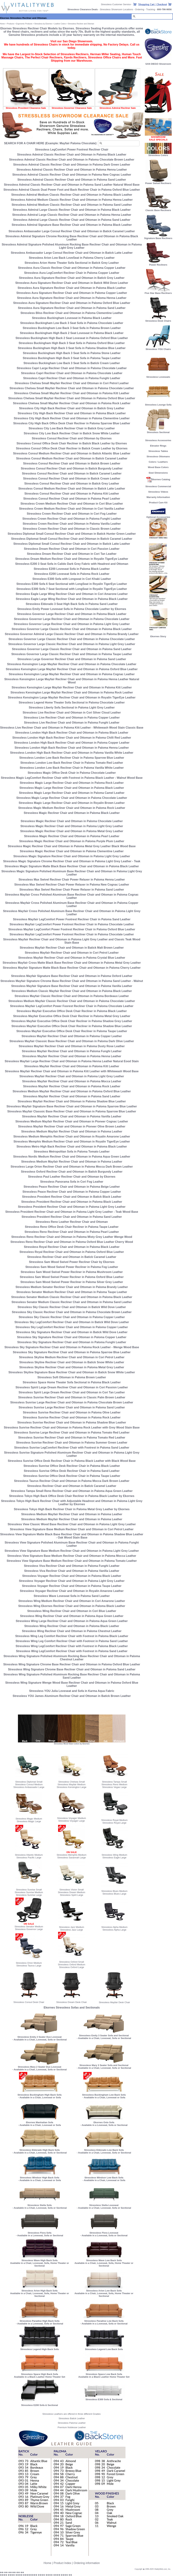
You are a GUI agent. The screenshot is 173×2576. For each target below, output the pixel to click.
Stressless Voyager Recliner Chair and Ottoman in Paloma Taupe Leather (71, 1585)
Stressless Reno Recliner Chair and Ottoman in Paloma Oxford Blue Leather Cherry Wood (71, 1241)
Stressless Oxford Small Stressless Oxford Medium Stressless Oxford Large (71, 1964)
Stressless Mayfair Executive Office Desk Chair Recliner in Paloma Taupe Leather (71, 1031)
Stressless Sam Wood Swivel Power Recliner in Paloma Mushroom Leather (72, 1271)
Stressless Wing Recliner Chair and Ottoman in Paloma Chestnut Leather (72, 1631)
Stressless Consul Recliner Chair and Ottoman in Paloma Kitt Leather (71, 493)
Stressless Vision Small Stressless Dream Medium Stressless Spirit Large (71, 1892)
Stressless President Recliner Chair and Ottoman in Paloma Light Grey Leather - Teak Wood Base (71, 1211)
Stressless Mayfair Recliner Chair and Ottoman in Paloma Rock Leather (71, 1086)
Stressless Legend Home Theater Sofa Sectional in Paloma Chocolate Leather (72, 702)
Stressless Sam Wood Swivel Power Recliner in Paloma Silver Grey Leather (71, 1282)
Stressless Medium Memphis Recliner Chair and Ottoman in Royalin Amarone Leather (71, 1136)
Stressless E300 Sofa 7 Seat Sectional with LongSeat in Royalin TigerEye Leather (71, 588)
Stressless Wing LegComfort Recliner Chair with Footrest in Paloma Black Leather (72, 1646)
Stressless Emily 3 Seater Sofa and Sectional (104, 2035)
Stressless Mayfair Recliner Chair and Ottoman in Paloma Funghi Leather (72, 1051)
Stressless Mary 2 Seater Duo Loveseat (39, 2066)
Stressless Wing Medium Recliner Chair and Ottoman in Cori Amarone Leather (71, 1600)
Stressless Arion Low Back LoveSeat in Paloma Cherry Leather (72, 257)
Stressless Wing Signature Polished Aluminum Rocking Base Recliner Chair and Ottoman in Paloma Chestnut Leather (71, 1658)
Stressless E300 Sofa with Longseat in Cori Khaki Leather (71, 578)
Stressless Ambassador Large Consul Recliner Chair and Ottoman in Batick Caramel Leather (72, 231)
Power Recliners (158, 263)
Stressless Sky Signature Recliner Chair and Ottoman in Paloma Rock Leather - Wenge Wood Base (71, 1347)
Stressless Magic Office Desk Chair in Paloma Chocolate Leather (72, 772)
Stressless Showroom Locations (116, 9)
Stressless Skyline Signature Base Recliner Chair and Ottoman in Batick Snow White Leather (71, 1372)
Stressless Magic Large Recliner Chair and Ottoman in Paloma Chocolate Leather (71, 797)
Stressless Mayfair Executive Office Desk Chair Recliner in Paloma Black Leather (72, 1011)
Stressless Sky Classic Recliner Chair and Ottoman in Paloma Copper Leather (72, 1317)
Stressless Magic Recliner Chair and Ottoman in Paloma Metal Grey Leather (71, 831)
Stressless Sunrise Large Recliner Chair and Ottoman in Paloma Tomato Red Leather (71, 1432)
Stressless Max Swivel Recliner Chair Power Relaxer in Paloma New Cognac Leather (71, 884)
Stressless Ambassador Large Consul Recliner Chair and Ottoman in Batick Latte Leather (72, 252)
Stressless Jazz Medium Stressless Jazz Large (71, 1928)
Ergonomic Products (24, 24)
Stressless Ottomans (158, 456)
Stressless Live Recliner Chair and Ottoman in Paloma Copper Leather (72, 717)
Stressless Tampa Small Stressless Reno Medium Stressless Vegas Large (114, 1784)
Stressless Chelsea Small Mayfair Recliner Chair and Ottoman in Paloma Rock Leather (71, 403)
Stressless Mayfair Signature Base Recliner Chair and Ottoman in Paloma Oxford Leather (71, 975)
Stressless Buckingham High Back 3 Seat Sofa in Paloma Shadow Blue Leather (71, 348)
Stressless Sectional (158, 431)
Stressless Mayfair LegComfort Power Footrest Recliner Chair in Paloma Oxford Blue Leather (71, 929)
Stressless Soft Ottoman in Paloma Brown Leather (71, 1377)
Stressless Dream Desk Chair (71, 2002)
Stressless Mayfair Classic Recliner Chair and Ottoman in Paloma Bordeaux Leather (72, 996)
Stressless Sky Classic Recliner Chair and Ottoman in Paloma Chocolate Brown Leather (72, 1312)
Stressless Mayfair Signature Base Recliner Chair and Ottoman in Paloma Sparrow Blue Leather (71, 1106)
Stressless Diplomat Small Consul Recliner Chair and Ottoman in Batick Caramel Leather (71, 538)
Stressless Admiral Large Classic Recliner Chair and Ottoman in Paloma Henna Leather (71, 214)
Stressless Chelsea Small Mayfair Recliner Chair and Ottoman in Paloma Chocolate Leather (72, 388)
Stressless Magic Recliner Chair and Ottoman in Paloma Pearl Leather (71, 836)
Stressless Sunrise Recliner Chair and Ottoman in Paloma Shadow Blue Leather (71, 1422)
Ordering (139, 9)
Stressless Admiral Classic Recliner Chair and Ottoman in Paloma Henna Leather (71, 169)
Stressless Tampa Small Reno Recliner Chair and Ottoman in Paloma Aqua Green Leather (71, 1490)
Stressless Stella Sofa (39, 2204)
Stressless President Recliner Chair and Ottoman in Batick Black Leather (71, 1196)
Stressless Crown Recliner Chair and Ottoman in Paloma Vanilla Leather (72, 523)
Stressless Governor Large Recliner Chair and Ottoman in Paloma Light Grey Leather (72, 624)
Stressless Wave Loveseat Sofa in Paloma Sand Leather (72, 1595)
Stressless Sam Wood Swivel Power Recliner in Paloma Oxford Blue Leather (72, 1277)
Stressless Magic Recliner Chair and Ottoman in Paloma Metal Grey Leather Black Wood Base (72, 846)
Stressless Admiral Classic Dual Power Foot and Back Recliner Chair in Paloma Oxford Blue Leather (71, 189)
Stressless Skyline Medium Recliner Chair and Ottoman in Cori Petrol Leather (72, 1357)
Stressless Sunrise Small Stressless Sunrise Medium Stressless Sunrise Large (29, 1892)
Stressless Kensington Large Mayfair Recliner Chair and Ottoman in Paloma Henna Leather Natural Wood (71, 681)
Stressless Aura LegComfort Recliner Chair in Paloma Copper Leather (71, 272)
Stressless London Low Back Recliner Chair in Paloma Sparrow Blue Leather (71, 757)
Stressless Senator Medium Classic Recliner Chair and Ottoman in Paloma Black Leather (71, 1297)
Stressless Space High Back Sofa (39, 2374)
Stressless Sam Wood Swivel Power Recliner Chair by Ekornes (71, 1261)
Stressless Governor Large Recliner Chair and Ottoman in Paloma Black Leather (71, 614)
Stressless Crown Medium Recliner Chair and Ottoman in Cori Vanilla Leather (71, 508)
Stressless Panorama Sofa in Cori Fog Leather (71, 1181)
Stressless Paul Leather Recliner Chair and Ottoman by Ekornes (71, 1176)
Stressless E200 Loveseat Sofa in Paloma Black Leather (72, 568)
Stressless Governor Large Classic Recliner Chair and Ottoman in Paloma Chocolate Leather (71, 639)
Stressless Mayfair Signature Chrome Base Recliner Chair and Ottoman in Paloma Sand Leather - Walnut (71, 980)
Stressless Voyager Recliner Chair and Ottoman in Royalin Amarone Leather (72, 1590)
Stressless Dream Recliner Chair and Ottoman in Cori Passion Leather (72, 548)
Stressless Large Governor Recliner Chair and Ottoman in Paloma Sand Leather (71, 659)
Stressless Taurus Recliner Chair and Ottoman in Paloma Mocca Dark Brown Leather (71, 1480)
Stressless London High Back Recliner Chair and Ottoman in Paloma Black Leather (71, 732)
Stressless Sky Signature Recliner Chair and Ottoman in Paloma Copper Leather (71, 1337)
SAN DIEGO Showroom (158, 64)
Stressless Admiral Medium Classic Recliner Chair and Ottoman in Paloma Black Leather (71, 194)
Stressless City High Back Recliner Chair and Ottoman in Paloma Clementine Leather (72, 418)
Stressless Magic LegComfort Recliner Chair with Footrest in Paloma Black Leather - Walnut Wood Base (72, 777)
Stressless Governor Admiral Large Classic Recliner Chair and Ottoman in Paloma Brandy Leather (72, 634)
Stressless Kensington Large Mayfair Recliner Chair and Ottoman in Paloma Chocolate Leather (71, 664)
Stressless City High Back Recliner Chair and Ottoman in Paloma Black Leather (72, 413)
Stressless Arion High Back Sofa (40, 2290)
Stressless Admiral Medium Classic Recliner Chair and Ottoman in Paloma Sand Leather (72, 204)
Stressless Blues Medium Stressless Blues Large (114, 1892)
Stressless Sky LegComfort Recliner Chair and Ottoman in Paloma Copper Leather (72, 1327)
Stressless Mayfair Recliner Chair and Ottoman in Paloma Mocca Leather (71, 1081)
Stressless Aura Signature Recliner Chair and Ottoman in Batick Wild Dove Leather (71, 282)
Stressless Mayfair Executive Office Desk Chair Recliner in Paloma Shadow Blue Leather (71, 1026)
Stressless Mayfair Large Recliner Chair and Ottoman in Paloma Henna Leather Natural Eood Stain (72, 1061)
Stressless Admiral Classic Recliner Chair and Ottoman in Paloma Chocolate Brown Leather (71, 159)
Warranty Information (158, 497)
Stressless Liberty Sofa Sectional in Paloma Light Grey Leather (72, 707)
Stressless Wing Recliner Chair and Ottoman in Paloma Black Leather (71, 1626)
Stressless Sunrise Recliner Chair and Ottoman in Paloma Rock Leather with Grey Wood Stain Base (71, 1427)
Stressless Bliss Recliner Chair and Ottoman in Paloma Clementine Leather (71, 312)
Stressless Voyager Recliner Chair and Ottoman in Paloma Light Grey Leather (71, 1580)
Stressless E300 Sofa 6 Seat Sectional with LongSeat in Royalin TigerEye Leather (71, 583)
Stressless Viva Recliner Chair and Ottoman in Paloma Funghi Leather (71, 1565)
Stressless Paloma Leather (72, 2423)
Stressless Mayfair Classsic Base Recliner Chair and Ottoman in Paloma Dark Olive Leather (72, 1041)
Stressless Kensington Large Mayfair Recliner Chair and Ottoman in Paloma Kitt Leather (72, 687)
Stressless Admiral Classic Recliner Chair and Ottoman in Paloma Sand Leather (71, 179)
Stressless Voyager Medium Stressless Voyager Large (71, 1819)
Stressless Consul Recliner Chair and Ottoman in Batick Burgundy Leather (72, 468)
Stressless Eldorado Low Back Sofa (104, 2150)
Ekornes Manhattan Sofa (39, 2122)
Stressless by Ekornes (43, 24)
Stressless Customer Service (116, 4)
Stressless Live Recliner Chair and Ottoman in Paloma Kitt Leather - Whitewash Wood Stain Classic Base (71, 727)
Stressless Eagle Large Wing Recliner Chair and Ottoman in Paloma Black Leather (72, 598)
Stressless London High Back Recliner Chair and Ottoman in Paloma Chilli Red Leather (71, 737)
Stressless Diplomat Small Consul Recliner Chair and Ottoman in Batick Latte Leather (71, 543)
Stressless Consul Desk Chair (28, 2002)
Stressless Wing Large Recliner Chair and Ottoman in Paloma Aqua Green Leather (72, 1621)
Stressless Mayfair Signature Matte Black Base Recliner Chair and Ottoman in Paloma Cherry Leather (72, 967)
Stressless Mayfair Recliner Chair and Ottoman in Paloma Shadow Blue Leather (72, 1101)
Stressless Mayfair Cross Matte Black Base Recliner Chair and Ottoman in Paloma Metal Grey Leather (72, 962)
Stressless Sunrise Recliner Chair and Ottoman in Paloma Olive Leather (71, 1412)
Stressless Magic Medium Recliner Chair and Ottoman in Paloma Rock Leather (71, 807)
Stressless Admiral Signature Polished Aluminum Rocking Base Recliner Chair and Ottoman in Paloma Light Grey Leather (72, 246)
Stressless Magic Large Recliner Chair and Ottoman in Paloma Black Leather (71, 787)
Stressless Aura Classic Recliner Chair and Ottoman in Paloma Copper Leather (71, 267)
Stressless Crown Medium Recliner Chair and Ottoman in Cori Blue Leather (71, 503)
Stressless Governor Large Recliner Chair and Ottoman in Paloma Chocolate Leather (72, 619)
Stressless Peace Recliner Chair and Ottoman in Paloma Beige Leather (71, 1186)
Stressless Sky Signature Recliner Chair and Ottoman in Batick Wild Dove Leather (71, 1332)
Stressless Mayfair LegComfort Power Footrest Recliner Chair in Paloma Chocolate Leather (72, 924)
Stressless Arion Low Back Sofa (104, 2290)
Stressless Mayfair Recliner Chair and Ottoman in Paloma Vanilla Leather (71, 1116)
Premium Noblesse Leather (72, 2427)
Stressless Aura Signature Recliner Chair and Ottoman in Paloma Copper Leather (71, 292)
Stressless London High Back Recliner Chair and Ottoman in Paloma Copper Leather (72, 742)
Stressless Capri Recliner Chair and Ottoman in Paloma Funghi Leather (71, 378)
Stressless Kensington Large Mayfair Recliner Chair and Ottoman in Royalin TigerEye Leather (72, 697)
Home (47, 2563)
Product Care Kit (158, 502)
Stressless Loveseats (158, 375)
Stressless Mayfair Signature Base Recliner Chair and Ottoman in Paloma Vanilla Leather (71, 986)
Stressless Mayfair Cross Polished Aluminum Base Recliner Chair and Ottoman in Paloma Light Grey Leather (72, 913)
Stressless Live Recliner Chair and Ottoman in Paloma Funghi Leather (72, 722)
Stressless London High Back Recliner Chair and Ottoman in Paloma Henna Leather (72, 747)
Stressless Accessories (158, 440)
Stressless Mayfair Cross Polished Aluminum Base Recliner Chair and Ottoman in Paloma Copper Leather (71, 904)
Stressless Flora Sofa (39, 2231)
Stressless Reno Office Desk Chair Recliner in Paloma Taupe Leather (72, 1226)
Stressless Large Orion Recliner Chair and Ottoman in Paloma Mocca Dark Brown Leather (72, 1166)
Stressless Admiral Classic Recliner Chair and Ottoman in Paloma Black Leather (71, 154)
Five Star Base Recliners (158, 292)
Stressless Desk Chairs (158, 319)
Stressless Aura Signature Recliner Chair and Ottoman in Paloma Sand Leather (71, 307)
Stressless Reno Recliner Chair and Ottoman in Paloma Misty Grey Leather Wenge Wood (71, 1236)
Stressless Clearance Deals (82, 9)
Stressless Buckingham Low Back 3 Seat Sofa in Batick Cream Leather (71, 363)
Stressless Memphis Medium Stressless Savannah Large (71, 1856)
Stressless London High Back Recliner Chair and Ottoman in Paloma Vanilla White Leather (71, 752)
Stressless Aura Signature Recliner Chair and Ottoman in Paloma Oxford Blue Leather (71, 302)
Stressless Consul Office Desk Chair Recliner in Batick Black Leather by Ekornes (71, 443)
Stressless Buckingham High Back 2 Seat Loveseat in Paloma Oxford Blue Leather (72, 338)
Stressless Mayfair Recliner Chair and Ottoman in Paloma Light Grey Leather (71, 1076)
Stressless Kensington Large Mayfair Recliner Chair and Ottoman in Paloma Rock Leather (72, 692)
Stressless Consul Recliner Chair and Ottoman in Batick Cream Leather (71, 478)
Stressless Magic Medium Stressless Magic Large (29, 1820)
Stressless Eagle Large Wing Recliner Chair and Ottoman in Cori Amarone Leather (72, 593)
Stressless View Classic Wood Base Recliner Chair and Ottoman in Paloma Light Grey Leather (72, 1524)
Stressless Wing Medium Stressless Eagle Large (114, 1856)
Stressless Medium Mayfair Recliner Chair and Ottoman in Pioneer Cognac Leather (71, 1121)
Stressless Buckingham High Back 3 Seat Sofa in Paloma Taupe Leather (72, 358)
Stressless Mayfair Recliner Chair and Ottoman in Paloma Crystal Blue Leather (71, 957)
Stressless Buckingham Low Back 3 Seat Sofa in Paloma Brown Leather (72, 328)
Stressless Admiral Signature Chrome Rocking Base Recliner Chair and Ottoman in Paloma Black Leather (71, 238)
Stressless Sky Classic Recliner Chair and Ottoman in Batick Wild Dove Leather (72, 1307)
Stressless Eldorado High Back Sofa (40, 2150)
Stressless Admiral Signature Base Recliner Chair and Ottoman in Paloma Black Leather (72, 224)
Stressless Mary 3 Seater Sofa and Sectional (103, 2065)
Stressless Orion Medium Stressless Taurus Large (29, 1964)
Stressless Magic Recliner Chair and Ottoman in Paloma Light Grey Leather (71, 826)
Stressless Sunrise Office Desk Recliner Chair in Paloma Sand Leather (72, 1470)
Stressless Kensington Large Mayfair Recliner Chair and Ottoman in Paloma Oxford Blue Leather (72, 669)
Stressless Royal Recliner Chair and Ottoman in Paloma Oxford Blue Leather (72, 1251)
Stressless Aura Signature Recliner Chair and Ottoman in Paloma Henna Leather (71, 297)
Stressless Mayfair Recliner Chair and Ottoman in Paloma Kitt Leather (71, 1066)
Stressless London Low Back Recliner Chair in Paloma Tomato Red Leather (71, 762)
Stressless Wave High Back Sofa (40, 2260)
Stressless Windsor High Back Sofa (39, 2177)
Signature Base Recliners (158, 237)
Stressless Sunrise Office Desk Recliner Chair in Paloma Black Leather (71, 1465)
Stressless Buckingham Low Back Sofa (104, 2094)
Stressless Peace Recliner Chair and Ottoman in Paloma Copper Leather (71, 1191)
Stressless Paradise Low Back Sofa (104, 2321)
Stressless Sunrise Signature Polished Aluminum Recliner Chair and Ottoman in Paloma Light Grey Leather (71, 1454)
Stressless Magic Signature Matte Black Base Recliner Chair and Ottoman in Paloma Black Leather (71, 866)
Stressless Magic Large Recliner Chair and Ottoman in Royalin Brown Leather (72, 802)
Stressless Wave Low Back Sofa (104, 2260)
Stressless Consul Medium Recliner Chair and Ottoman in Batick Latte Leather (71, 488)
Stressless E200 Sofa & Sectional (39, 2405)
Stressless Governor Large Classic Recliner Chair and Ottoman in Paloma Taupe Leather (71, 654)
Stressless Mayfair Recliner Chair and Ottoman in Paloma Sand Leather (71, 1096)
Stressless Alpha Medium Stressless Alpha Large (114, 1928)
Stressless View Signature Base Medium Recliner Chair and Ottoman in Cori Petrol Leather (72, 1529)
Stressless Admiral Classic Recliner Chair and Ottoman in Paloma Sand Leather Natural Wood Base (72, 184)
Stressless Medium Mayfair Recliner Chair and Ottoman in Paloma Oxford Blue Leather (72, 1091)
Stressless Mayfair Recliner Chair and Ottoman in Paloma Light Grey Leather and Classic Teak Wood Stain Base (71, 941)
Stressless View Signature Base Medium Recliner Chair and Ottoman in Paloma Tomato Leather (72, 1560)
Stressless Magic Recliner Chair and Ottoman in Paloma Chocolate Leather (72, 821)
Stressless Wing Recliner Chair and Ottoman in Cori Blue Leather (71, 1611)
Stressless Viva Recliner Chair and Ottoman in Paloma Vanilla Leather (71, 1570)
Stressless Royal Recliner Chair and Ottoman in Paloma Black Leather (72, 1246)
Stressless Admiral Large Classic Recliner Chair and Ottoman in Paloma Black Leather (72, 209)
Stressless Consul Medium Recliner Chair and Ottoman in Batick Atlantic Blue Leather (72, 453)
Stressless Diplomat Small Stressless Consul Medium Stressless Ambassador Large (28, 1784)
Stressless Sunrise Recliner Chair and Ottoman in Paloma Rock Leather (71, 1417)
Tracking (150, 9)
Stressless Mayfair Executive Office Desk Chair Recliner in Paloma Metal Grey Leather (71, 1016)
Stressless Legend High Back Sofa (39, 2349)
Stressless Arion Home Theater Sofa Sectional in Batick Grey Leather (72, 262)
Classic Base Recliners (158, 209)
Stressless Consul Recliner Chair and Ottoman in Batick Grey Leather (71, 483)
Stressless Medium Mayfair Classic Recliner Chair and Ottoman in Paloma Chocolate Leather (71, 1001)
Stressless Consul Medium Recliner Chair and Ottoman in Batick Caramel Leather (71, 458)
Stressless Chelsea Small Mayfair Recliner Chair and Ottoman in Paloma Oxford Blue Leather (71, 398)
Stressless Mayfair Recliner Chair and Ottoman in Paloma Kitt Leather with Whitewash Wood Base (72, 1071)
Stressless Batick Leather (72, 2418)
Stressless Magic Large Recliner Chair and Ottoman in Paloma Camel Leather (72, 792)
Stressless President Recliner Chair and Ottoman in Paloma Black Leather (71, 1201)
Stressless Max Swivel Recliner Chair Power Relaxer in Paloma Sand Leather (71, 889)
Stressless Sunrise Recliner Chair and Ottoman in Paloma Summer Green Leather (71, 1442)
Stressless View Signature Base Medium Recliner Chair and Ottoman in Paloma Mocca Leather (71, 1555)
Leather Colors (60, 24)
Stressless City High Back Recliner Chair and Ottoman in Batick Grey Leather (71, 408)
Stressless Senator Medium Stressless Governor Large (29, 1928)
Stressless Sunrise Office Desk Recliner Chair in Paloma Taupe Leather (71, 1475)
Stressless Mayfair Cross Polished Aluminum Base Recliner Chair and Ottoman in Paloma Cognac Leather (71, 896)
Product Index (62, 2563)
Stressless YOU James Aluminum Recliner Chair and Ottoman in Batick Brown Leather (72, 1695)
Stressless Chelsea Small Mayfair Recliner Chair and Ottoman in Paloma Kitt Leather (71, 393)
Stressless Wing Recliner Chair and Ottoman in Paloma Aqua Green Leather (71, 1616)
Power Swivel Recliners (158, 183)
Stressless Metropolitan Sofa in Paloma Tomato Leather (72, 1151)
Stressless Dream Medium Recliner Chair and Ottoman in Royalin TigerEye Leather (71, 558)
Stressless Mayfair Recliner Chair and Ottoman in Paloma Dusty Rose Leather (72, 1046)
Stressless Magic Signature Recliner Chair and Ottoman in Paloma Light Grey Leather (71, 856)
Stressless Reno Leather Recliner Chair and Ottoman (72, 1221)
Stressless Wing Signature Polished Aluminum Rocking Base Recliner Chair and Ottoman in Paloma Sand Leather (71, 1676)
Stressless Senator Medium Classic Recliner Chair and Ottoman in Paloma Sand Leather (71, 1302)
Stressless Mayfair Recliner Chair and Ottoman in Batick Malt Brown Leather (72, 947)
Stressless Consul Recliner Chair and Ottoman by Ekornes (72, 438)
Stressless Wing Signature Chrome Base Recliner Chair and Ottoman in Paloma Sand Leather (71, 1669)
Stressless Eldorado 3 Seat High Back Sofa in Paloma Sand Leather (72, 603)
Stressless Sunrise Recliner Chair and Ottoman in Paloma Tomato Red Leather (71, 1437)
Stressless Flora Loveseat (104, 2231)
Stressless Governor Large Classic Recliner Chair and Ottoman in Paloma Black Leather (72, 629)
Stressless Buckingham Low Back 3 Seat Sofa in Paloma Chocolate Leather (71, 323)
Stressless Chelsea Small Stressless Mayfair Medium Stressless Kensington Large (71, 1784)
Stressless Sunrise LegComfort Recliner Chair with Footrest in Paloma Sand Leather (71, 1447)
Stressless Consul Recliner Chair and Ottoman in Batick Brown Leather (71, 463)
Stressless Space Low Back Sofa (104, 2374)
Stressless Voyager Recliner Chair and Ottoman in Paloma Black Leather (71, 1575)
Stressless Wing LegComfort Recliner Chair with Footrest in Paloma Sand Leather (71, 1651)
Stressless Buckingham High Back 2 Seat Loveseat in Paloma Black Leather (72, 333)
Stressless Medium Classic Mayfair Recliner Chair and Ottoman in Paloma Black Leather (71, 991)
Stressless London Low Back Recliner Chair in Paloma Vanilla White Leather (72, 767)
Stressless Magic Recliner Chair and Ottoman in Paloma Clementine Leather (72, 851)
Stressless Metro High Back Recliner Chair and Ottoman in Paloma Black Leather (71, 1146)
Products (10, 24)
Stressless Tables (158, 451)
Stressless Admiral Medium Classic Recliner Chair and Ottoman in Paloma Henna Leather (72, 199)
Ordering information (87, 2563)
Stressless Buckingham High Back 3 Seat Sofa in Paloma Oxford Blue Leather (72, 343)
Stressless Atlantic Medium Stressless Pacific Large (29, 1856)
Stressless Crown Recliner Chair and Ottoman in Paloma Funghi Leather (71, 518)
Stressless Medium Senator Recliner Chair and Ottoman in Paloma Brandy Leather (72, 1287)
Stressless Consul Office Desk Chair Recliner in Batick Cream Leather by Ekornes (71, 448)
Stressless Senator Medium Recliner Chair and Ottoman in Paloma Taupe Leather (71, 1292)
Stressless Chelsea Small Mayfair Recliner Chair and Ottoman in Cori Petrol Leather (72, 383)
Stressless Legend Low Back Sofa (104, 2349)
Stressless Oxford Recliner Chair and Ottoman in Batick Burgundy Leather (71, 1171)
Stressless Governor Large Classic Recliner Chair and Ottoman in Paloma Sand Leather (72, 649)
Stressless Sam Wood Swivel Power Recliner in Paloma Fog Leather (71, 1266)
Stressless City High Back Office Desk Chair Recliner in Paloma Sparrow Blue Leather (71, 423)
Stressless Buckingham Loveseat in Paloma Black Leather (72, 317)
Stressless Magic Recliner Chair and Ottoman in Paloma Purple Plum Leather (71, 841)
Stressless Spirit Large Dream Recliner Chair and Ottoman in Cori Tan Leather (72, 1392)
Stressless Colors (158, 155)
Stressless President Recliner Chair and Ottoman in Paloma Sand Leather (72, 1216)
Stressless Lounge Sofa (158, 403)
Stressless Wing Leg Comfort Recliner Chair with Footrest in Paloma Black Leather (71, 1636)
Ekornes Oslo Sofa (104, 2122)
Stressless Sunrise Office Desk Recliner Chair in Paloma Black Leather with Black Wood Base (72, 1460)
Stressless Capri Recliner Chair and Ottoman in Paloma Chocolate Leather (71, 373)
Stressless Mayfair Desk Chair (114, 2002)
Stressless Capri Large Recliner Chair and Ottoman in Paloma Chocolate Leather (72, 368)
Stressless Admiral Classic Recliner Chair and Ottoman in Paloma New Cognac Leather (71, 174)
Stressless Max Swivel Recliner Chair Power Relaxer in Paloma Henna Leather (71, 879)
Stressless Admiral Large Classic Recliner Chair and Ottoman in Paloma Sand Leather (71, 219)
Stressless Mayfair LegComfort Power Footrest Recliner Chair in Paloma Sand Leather (71, 919)
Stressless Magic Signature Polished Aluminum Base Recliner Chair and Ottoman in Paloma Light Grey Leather (71, 873)
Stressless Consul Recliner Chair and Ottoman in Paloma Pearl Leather (71, 498)
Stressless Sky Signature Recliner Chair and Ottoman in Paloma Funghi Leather (71, 1342)
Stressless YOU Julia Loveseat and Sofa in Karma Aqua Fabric (71, 1690)
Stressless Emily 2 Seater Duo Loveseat (39, 2037)
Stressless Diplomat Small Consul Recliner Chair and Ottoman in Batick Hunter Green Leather (72, 533)
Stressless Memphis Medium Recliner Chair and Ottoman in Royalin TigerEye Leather (71, 1141)
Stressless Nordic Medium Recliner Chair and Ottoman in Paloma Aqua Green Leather (71, 1156)
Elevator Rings (158, 445)
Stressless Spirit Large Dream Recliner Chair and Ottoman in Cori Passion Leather (72, 1387)
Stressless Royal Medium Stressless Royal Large (114, 1821)
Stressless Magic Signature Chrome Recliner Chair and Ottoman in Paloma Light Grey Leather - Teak (71, 861)
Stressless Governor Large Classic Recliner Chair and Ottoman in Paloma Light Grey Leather (71, 644)
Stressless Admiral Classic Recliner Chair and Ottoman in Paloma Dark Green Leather (71, 164)
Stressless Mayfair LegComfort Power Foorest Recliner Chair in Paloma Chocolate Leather (71, 1006)
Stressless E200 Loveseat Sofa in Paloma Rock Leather (72, 573)
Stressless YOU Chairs (158, 348)
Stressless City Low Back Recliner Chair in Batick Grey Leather (72, 428)
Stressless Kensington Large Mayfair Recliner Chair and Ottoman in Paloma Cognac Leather (72, 674)
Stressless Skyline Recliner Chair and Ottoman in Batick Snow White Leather (71, 1362)
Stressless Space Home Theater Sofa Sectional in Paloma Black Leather (72, 1382)
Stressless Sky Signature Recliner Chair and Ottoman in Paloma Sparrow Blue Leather (72, 1352)
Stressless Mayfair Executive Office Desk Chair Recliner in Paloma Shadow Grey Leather (71, 1021)
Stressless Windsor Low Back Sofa (103, 2177)
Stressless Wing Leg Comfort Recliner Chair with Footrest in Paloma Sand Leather (72, 1641)
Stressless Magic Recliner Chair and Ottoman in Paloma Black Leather (72, 812)
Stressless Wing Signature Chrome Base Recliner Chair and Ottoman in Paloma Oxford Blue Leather (71, 1664)
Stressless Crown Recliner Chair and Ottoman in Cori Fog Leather (72, 513)
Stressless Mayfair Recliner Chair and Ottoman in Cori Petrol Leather (72, 952)
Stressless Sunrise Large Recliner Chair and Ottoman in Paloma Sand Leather (71, 1407)
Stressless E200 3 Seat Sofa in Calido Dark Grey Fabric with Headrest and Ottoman (71, 563)
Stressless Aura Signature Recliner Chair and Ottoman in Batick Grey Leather (72, 277)
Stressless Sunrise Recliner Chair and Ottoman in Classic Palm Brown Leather (71, 1397)
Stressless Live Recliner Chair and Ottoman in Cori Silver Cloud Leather (72, 712)
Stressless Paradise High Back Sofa (40, 2321)
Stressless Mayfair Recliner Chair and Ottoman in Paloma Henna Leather (71, 1056)
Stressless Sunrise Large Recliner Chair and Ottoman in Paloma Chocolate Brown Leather (71, 1402)
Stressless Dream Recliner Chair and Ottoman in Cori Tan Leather (71, 553)
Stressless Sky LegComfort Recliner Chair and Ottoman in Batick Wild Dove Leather (71, 1322)
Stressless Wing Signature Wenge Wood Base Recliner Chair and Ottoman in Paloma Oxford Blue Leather (71, 1684)
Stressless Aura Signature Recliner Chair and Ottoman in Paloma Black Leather (72, 287)
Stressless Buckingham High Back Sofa (40, 2094)
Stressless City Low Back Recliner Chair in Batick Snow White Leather (72, 433)
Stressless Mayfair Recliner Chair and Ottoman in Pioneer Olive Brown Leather (71, 1126)
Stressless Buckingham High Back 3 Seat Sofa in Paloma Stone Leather (71, 353)
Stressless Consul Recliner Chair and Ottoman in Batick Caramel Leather (72, 473)
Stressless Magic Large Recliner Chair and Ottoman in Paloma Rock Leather (72, 782)
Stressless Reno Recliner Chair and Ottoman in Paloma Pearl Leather (72, 1231)
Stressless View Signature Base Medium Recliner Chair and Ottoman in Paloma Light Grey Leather (71, 1550)
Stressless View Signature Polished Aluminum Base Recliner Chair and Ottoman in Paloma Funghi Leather (72, 1544)
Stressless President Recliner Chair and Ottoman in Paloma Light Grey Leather (71, 1206)
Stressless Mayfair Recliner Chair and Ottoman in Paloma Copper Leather (72, 1036)
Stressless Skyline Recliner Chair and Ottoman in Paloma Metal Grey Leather (71, 1367)
